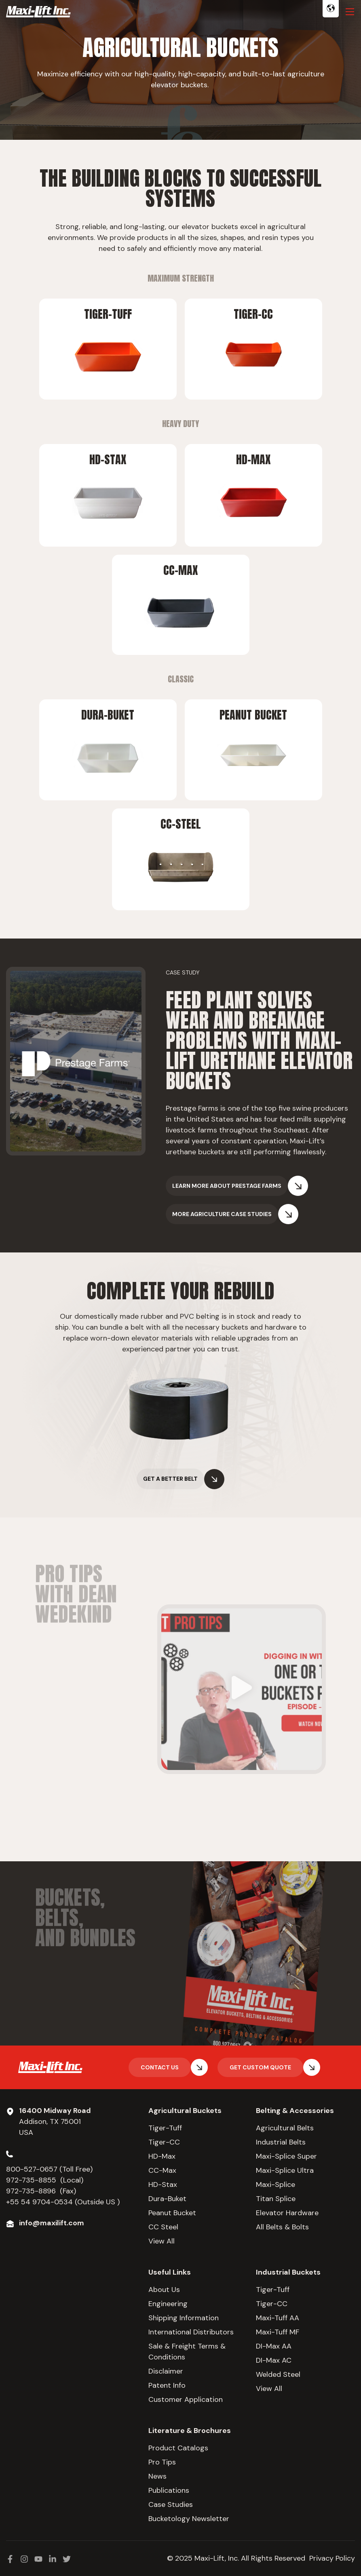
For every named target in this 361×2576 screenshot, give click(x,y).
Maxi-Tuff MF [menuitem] (277, 2332)
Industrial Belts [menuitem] (281, 2142)
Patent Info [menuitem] (167, 2385)
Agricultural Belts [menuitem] (285, 2128)
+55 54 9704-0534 (39, 2202)
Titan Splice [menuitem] (276, 2198)
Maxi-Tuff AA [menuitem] (277, 2318)
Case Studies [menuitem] (170, 2504)
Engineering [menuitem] (168, 2304)
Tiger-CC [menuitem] (164, 2142)
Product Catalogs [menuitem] (178, 2448)
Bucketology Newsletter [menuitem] (188, 2518)
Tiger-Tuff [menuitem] (165, 2128)
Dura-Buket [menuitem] (167, 2198)
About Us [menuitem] (164, 2289)
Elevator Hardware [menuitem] (287, 2213)
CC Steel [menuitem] (163, 2227)
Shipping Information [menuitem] (183, 2318)
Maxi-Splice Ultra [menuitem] (285, 2170)
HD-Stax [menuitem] (162, 2184)
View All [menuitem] (161, 2241)
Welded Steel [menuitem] (278, 2374)
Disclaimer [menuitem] (165, 2371)
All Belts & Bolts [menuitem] (282, 2227)
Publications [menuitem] (168, 2490)
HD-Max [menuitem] (161, 2156)
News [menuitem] (157, 2476)
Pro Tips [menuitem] (162, 2462)
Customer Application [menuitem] (185, 2399)
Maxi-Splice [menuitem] (275, 2184)
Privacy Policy (332, 2558)
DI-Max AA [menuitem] (273, 2346)
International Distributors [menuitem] (191, 2332)
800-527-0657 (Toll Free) (50, 2169)
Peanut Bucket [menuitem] (172, 2213)
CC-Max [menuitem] (162, 2170)
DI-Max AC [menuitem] (273, 2360)
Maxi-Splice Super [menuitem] (286, 2156)
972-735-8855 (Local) (44, 2180)
